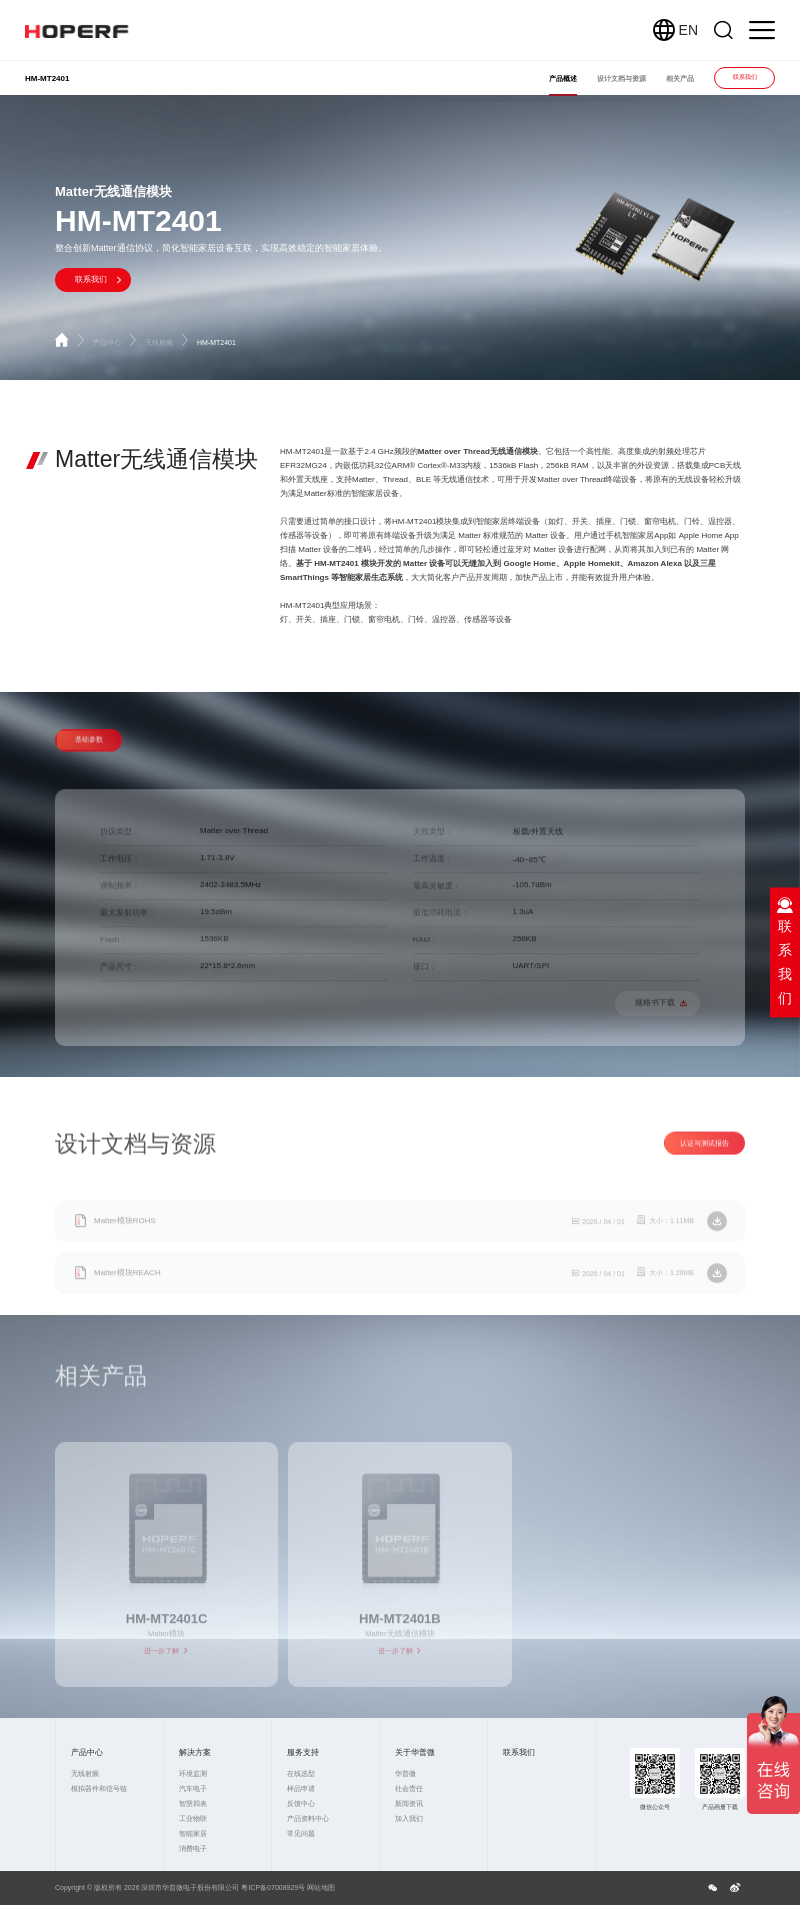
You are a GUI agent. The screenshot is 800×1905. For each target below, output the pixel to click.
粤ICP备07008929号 (273, 1887)
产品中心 (116, 342)
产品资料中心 (308, 1818)
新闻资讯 (409, 1803)
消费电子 (193, 1848)
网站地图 (321, 1887)
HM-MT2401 (216, 342)
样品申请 (301, 1788)
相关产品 (680, 78)
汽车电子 (193, 1788)
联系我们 (745, 77)
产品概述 (563, 78)
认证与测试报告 (704, 1161)
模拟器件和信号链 (99, 1788)
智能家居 (193, 1833)
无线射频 (168, 342)
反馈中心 (301, 1803)
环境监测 (193, 1773)
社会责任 (409, 1788)
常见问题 (301, 1833)
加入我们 (409, 1818)
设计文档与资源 (621, 78)
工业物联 (193, 1818)
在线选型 (301, 1773)
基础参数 (89, 758)
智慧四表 (193, 1803)
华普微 (405, 1773)
